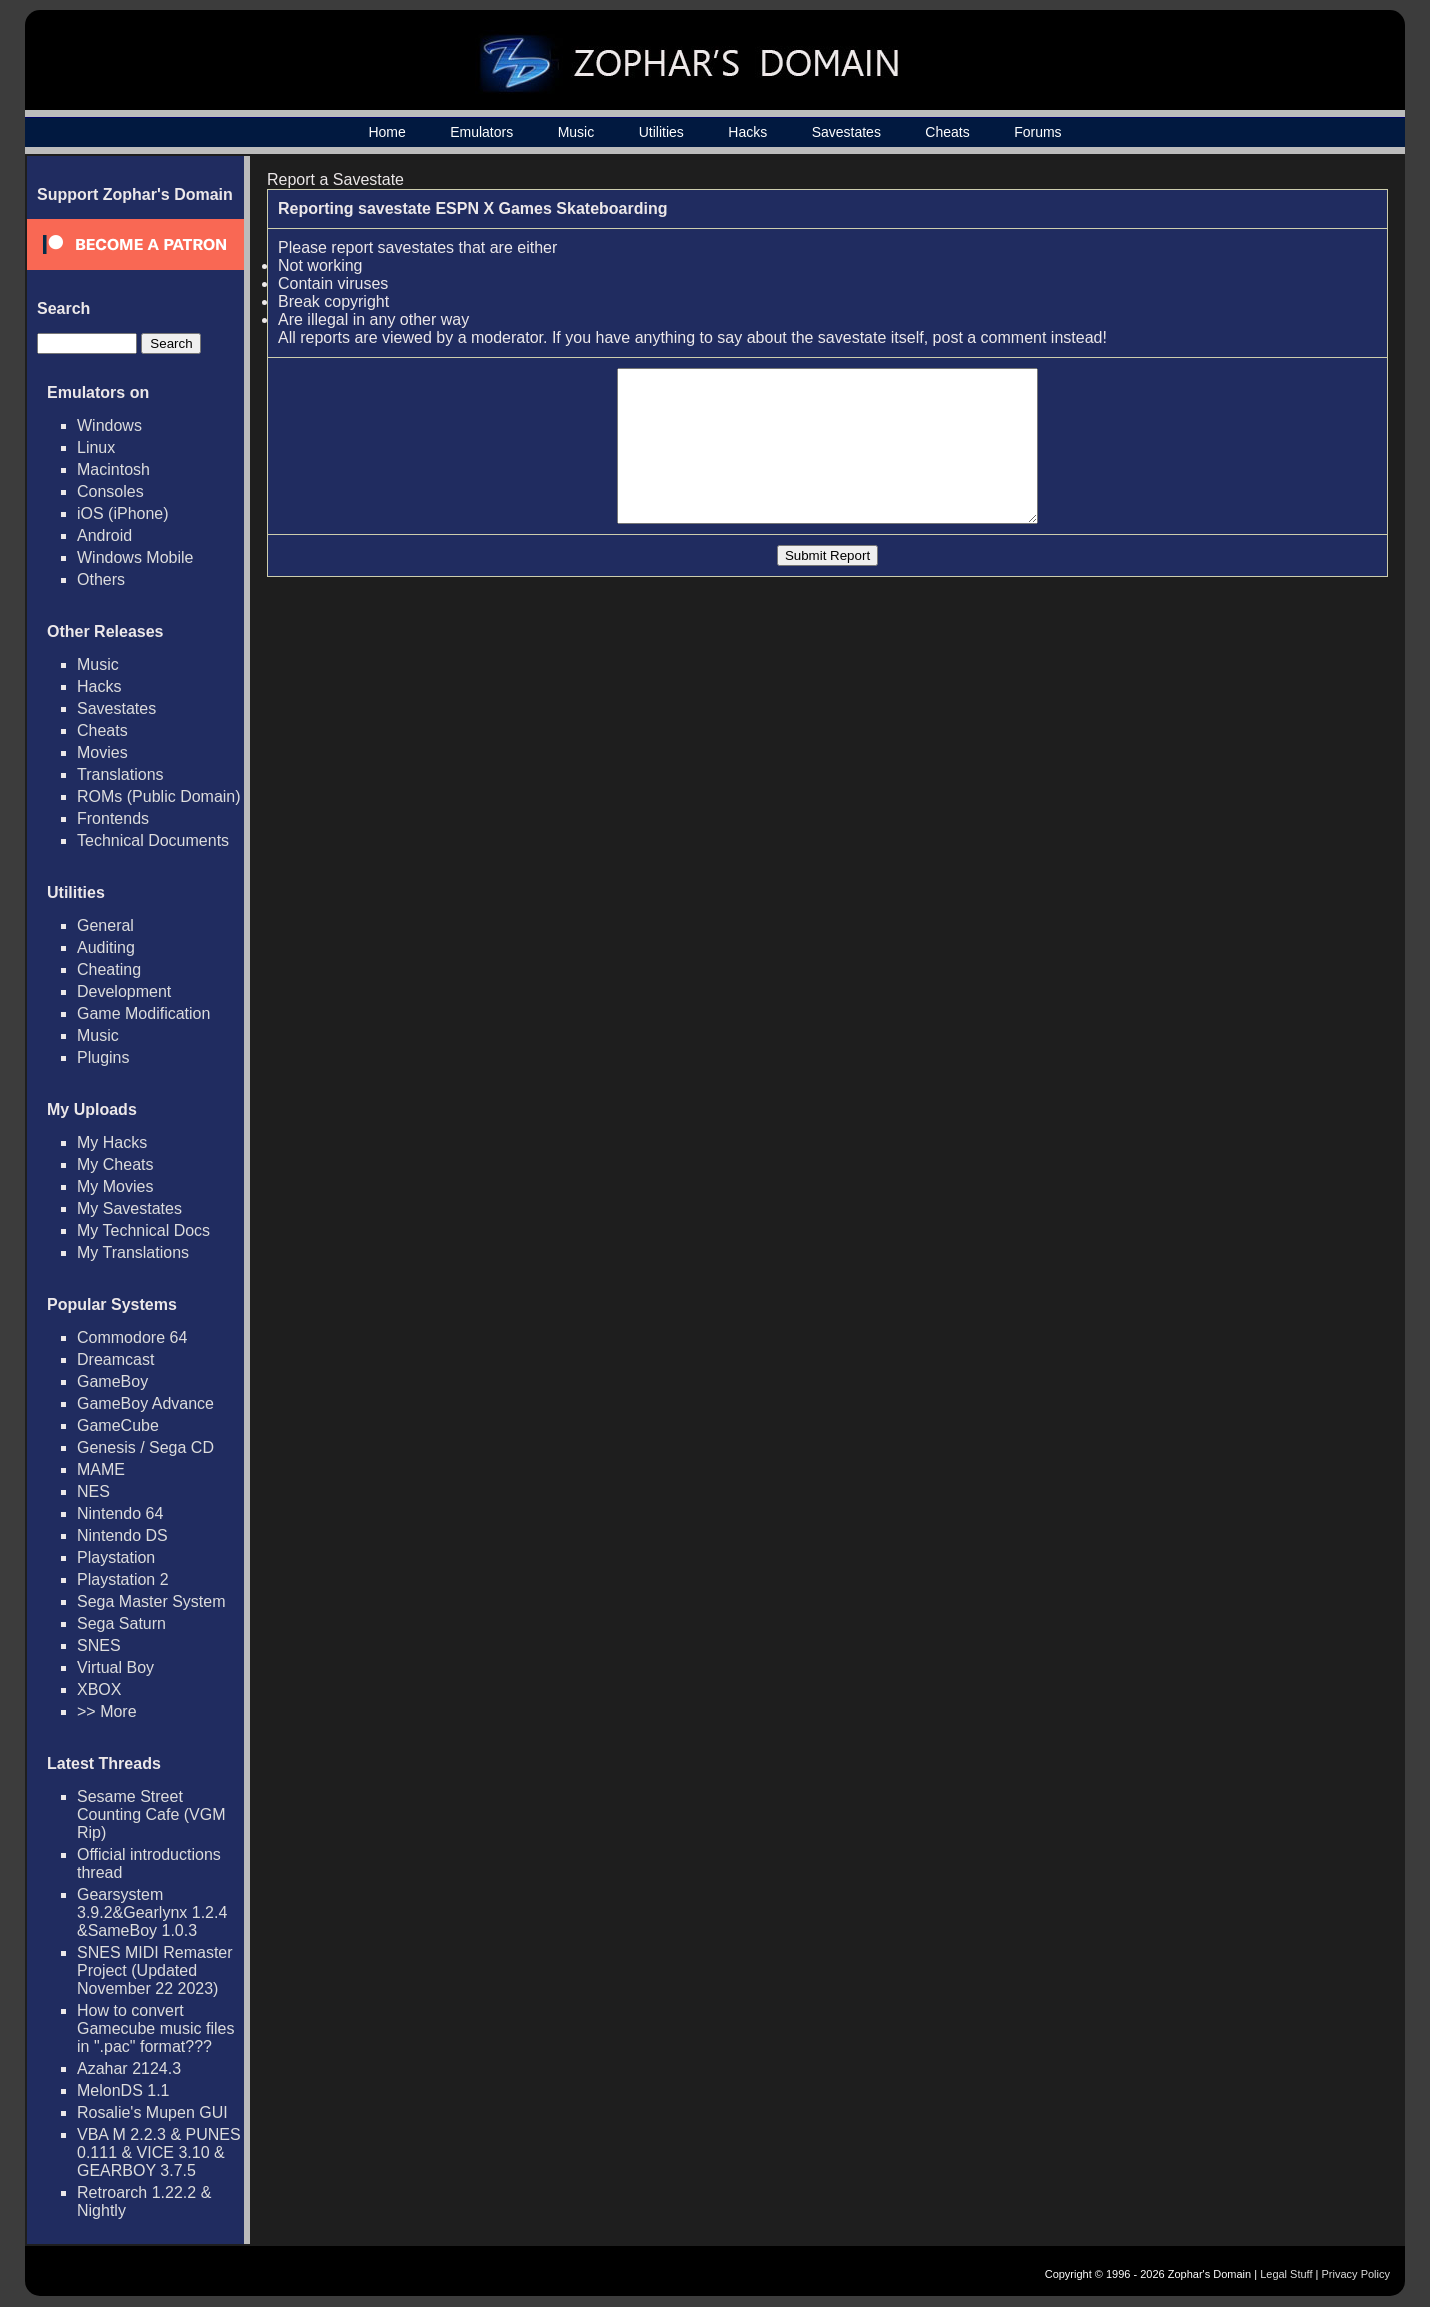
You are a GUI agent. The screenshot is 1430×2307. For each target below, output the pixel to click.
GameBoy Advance (145, 1403)
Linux (96, 447)
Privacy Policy (1356, 2274)
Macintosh (113, 469)
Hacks (747, 132)
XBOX (99, 1689)
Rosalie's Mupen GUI (152, 2112)
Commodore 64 (132, 1337)
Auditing (106, 947)
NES (93, 1491)
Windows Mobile (135, 557)
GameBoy (112, 1381)
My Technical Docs (143, 1230)
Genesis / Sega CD (145, 1447)
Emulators (481, 132)
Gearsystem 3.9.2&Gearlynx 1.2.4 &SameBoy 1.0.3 (152, 1912)
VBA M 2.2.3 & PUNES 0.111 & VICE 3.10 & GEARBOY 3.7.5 (159, 2152)
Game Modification (143, 1013)
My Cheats (115, 1164)
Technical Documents (153, 840)
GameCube (118, 1425)
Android (104, 535)
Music (576, 132)
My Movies (115, 1186)
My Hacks (112, 1142)
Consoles (110, 491)
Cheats (947, 132)
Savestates (846, 132)
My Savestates (129, 1208)
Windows (109, 425)
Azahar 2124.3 (129, 2068)
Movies (102, 752)
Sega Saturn (121, 1623)
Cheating (109, 969)
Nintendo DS (122, 1535)
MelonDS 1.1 (123, 2090)
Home (386, 132)
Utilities (661, 132)
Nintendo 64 (120, 1513)
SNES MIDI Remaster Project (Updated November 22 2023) (155, 1970)
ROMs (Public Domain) (159, 796)
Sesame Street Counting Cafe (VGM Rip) (151, 1814)
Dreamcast (115, 1359)
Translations (120, 774)
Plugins (103, 1057)
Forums (1037, 132)
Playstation (116, 1557)
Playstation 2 (123, 1579)
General (105, 925)
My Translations (133, 1252)
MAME (101, 1469)
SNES (99, 1645)
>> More (107, 1711)
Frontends (113, 818)
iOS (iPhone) (123, 513)
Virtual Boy (115, 1667)
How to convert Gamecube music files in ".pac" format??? (155, 2028)
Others (101, 579)
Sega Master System (151, 1601)
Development (124, 991)
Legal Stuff (1286, 2274)
